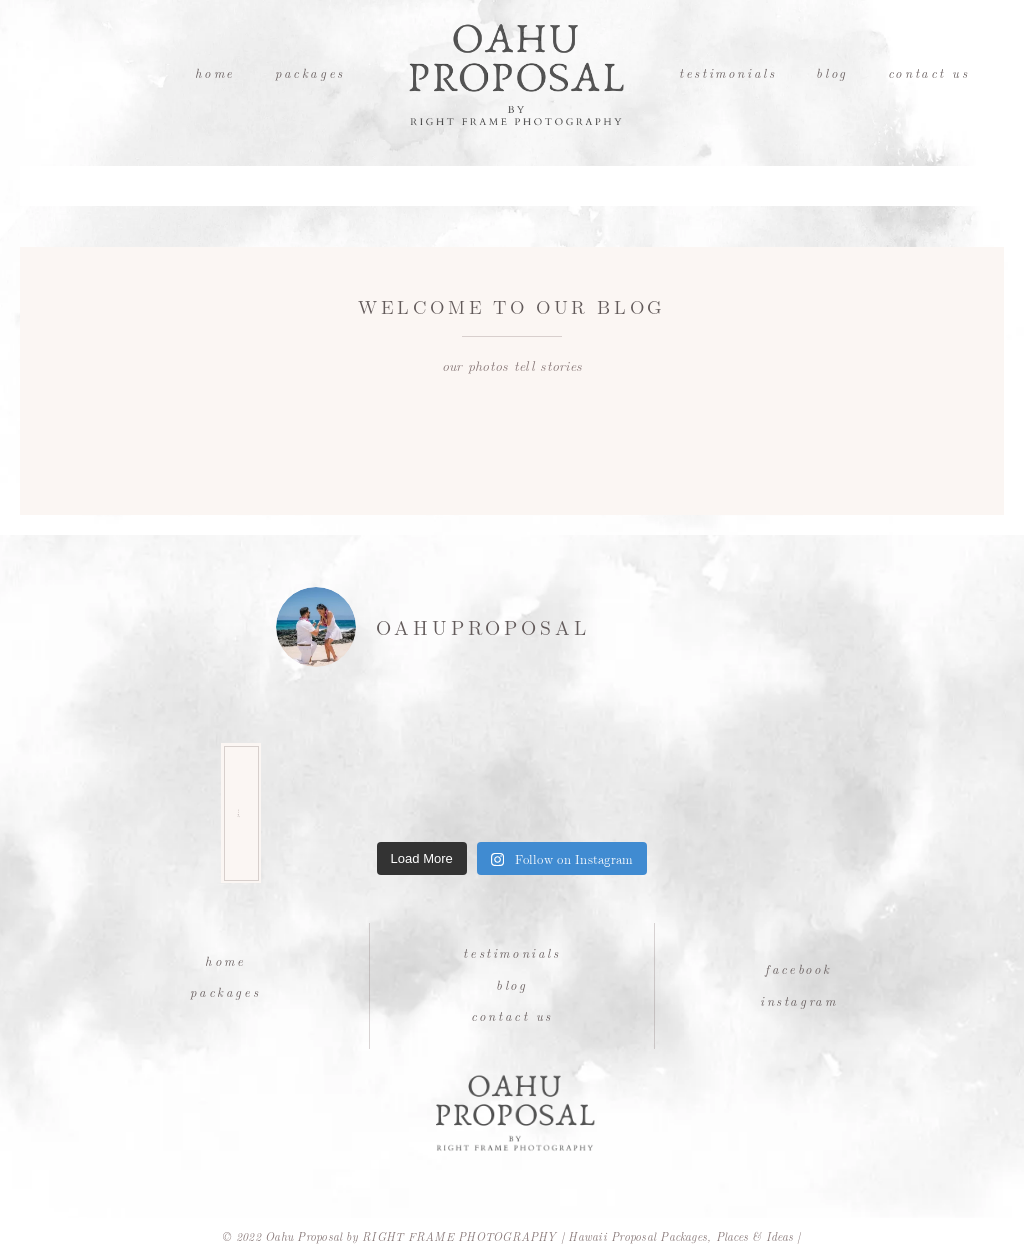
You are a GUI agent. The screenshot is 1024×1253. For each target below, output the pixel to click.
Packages (310, 72)
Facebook (798, 968)
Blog (831, 72)
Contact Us (929, 72)
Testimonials (727, 72)
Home (215, 72)
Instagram (798, 1000)
